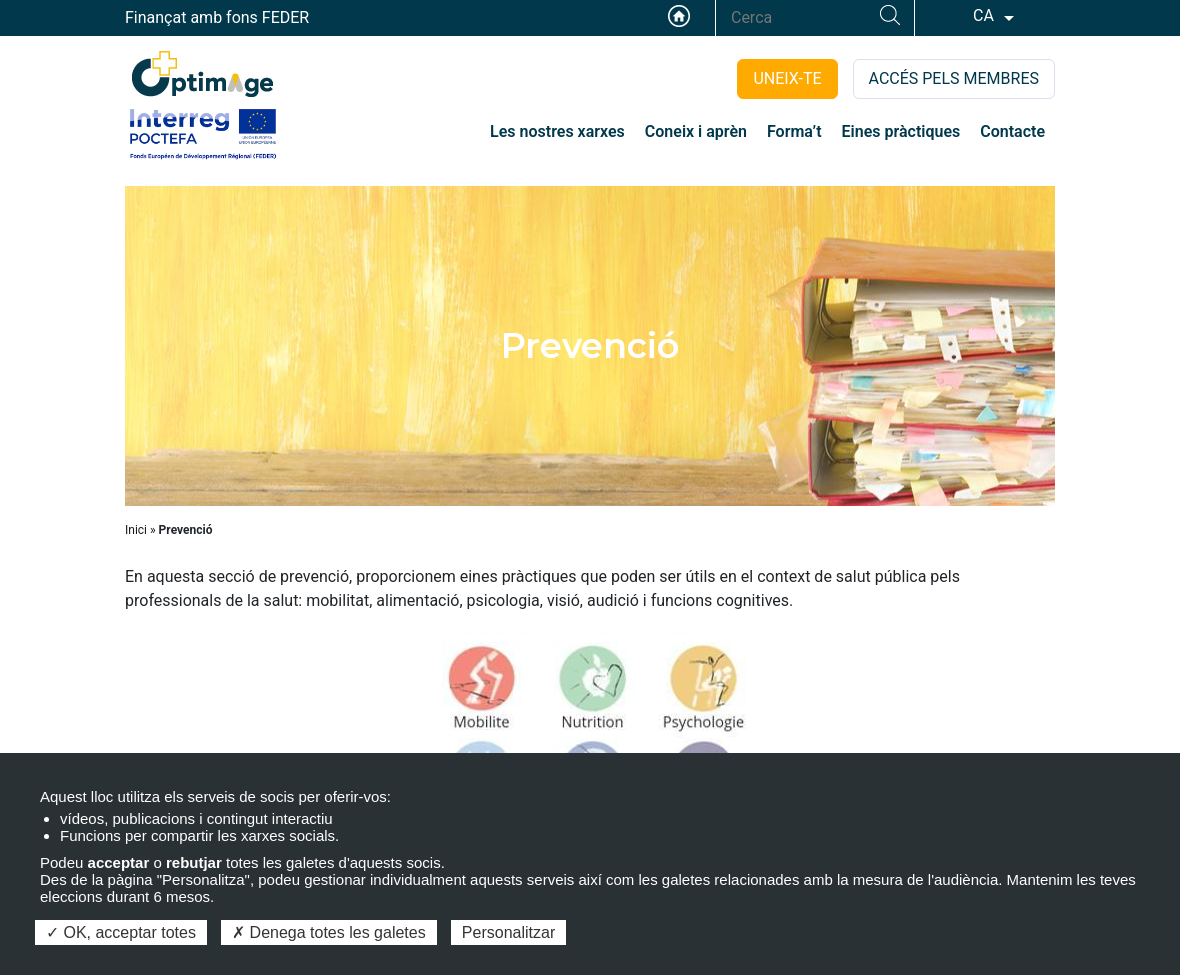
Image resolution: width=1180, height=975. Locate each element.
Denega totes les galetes (329, 932)
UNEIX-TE (787, 78)
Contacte (1012, 131)
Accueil (679, 16)
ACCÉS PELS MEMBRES (954, 78)
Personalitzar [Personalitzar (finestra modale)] (508, 932)
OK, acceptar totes (121, 932)
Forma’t (794, 131)
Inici (136, 530)
